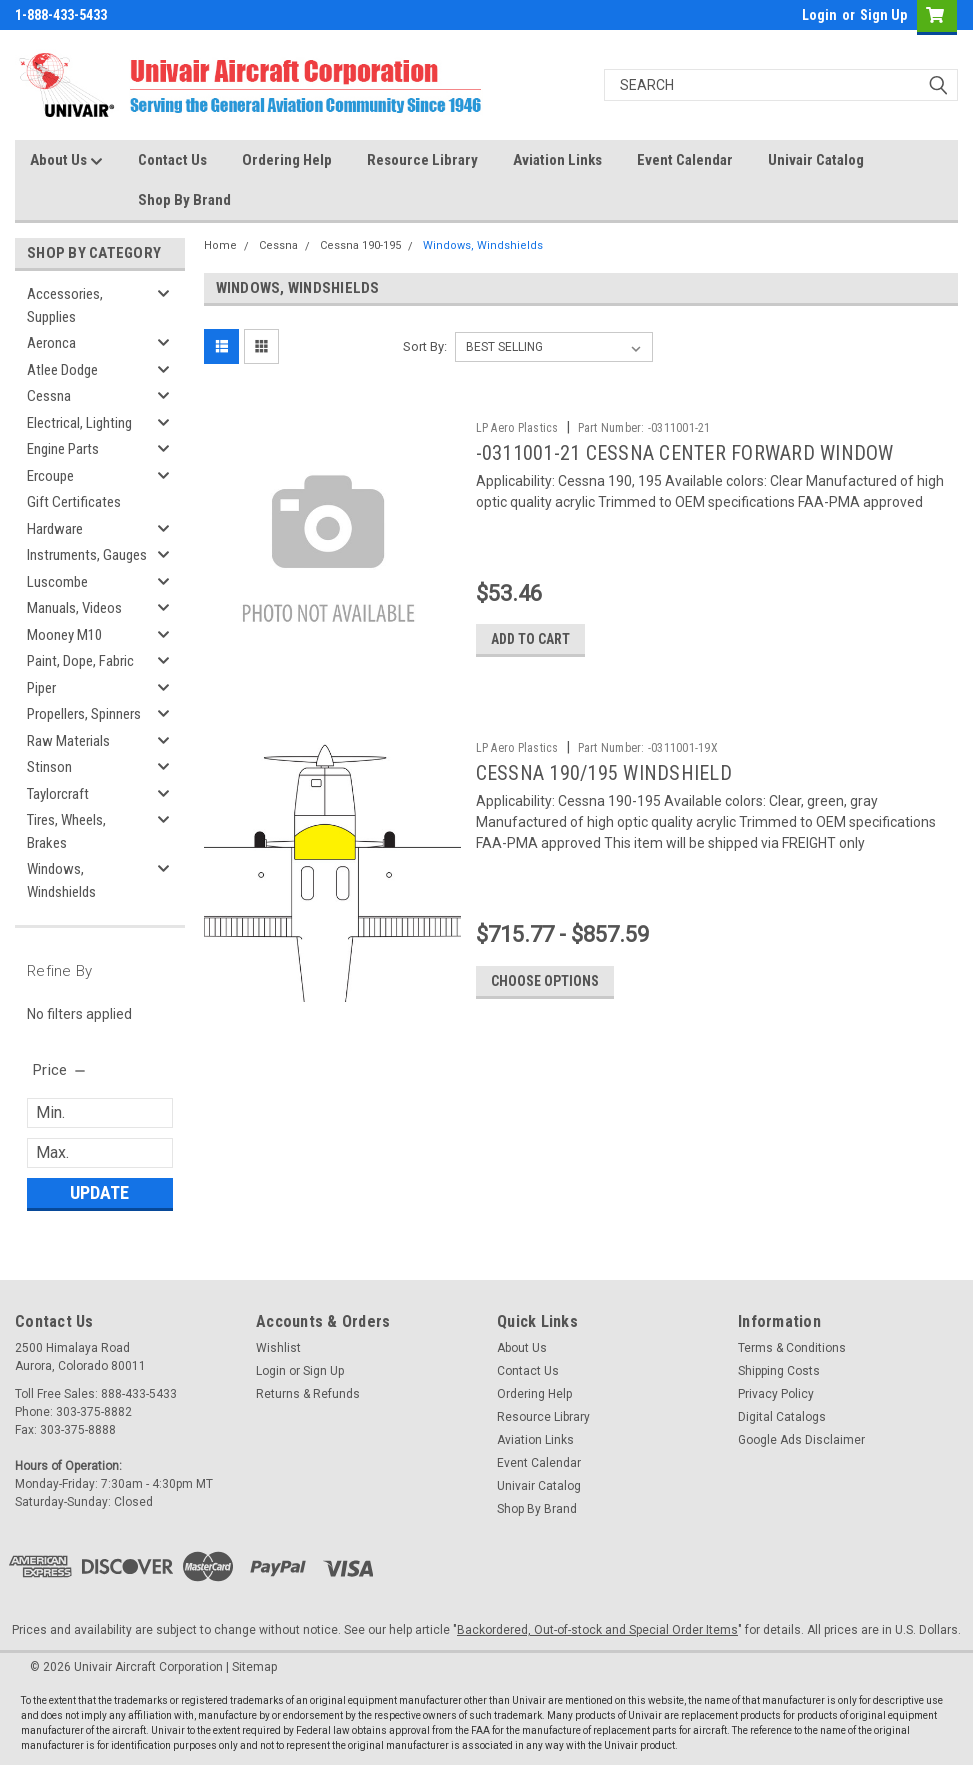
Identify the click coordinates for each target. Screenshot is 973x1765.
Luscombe (57, 582)
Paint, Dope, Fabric (80, 661)
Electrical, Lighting (79, 423)
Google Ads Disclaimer (801, 1440)
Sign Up (883, 15)
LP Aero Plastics (520, 428)
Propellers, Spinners (84, 714)
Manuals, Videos (74, 608)
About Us (66, 161)
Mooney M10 (64, 635)
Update (99, 1192)
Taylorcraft (58, 794)
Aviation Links (557, 160)
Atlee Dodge (62, 370)
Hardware (55, 529)
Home (220, 245)
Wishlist (278, 1348)
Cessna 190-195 (360, 245)
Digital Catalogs (782, 1417)
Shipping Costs (779, 1371)
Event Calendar (685, 160)
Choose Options (548, 982)
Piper (41, 688)
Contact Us (172, 160)
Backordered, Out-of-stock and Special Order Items (597, 1630)
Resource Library (422, 160)
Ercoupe (50, 476)
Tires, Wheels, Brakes (66, 831)
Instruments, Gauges (87, 555)
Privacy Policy (776, 1394)
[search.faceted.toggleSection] (60, 1070)
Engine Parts (63, 449)
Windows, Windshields (61, 880)
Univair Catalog (816, 160)
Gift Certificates (74, 502)
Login (819, 15)
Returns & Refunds (308, 1394)
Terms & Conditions (792, 1348)
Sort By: (425, 346)
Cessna (49, 396)
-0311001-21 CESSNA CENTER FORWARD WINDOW (688, 453)
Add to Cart (533, 640)
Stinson (49, 767)
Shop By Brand (184, 200)
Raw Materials (68, 741)
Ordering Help (287, 160)
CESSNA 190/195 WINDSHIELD (607, 774)
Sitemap (254, 1667)
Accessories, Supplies (65, 305)
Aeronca (51, 343)
